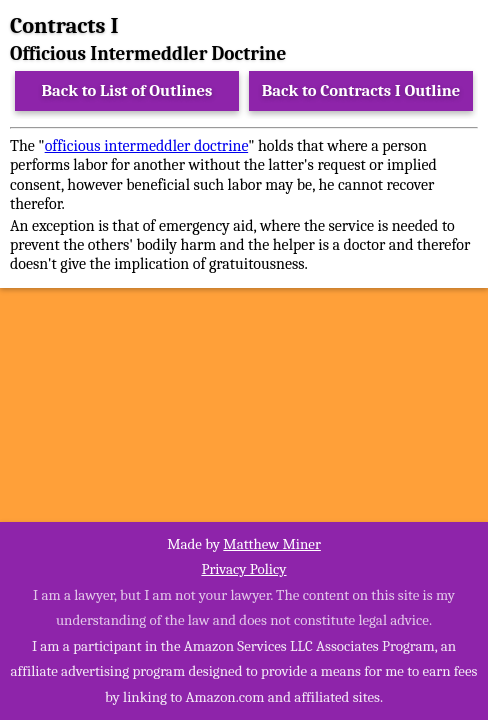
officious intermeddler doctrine (147, 146)
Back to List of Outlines (127, 90)
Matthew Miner (272, 544)
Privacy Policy (243, 569)
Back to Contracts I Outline (361, 90)
